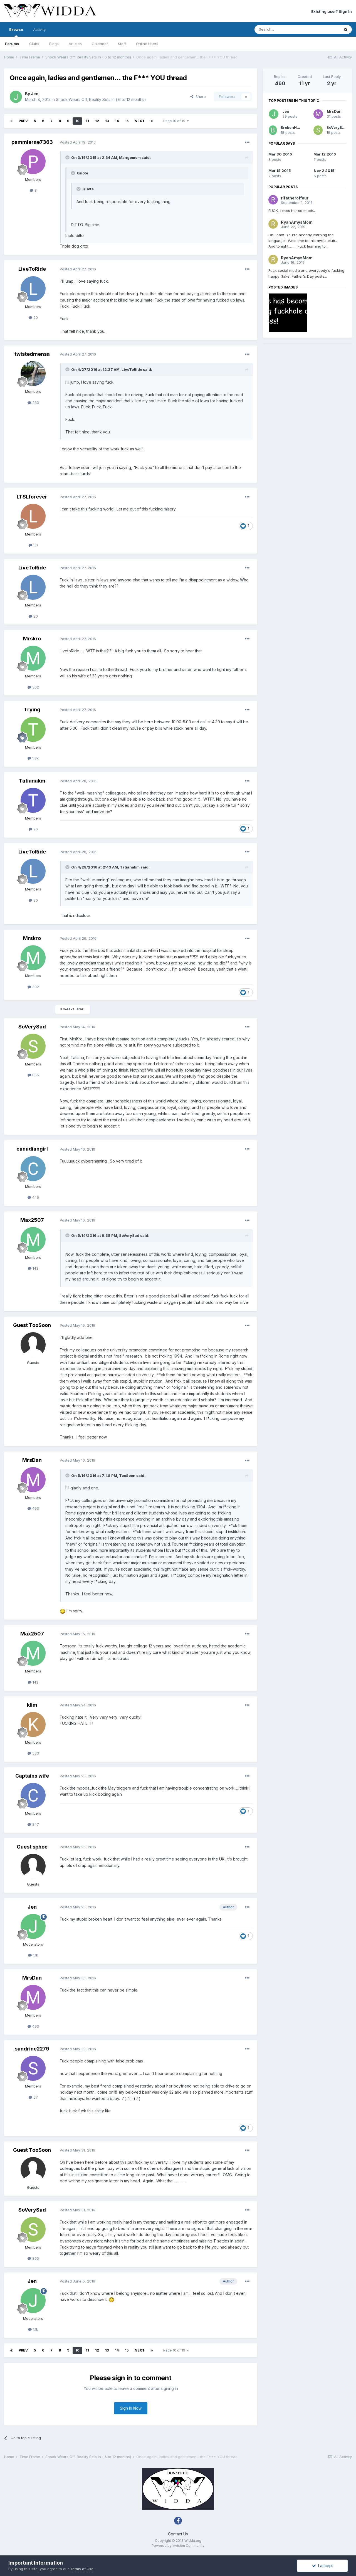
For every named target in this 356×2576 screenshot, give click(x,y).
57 (33, 2097)
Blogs (54, 43)
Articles (75, 43)
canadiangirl (32, 1149)
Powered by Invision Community (178, 2545)
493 (33, 1508)
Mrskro (32, 638)
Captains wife (32, 1776)
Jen (34, 93)
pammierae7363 (32, 142)
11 (87, 121)
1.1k (33, 1955)
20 (33, 317)
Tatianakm (32, 781)
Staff (122, 43)
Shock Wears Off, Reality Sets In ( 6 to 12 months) (101, 99)
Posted (78, 142)
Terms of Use (81, 2569)
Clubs (34, 43)
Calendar (100, 43)
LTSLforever (32, 497)
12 (97, 121)
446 (33, 1197)
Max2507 (32, 1220)
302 (33, 687)
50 (33, 545)
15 (126, 121)
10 (77, 121)
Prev (23, 121)
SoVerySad (32, 1027)
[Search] (282, 29)
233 (33, 402)
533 (33, 1753)
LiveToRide (32, 269)
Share (198, 96)
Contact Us (178, 2533)
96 (33, 829)
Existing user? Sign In (331, 11)
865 (33, 1075)
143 (33, 1268)
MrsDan (32, 1460)
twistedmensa (32, 354)
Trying (32, 709)
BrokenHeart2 (294, 127)
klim (32, 1705)
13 (107, 121)
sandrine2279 (32, 2049)
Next (140, 121)
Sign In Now (131, 2408)
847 (33, 1824)
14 (117, 121)
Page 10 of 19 (176, 121)
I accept (322, 2565)
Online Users (147, 43)
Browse (16, 32)
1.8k (33, 758)
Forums (12, 43)
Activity (39, 29)
